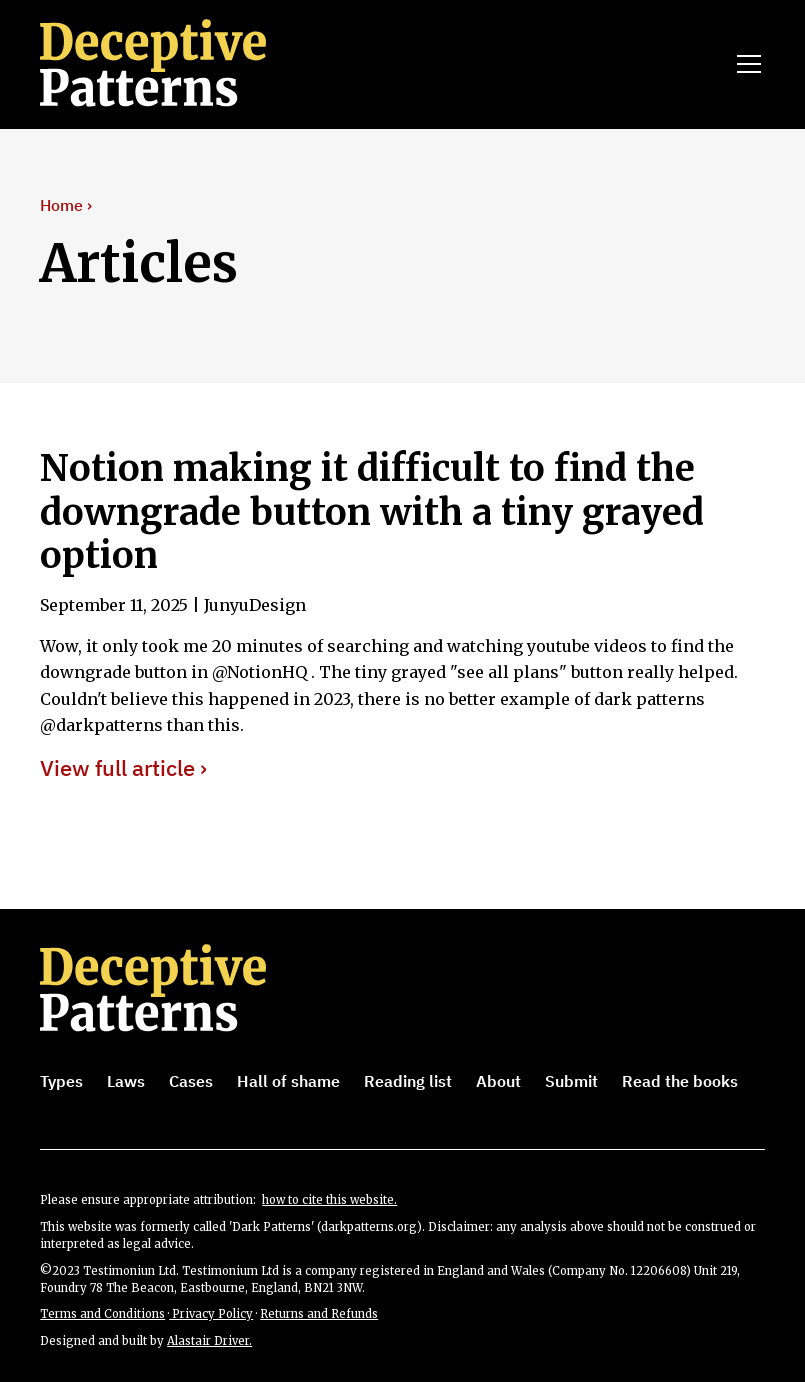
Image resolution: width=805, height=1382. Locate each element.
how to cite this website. (329, 1200)
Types (61, 1081)
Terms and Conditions (102, 1314)
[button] (745, 64)
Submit (571, 1081)
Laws (126, 1081)
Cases (191, 1081)
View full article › (123, 768)
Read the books (680, 1081)
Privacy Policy (211, 1314)
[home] (181, 64)
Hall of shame (288, 1081)
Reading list (408, 1081)
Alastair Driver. (209, 1341)
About (498, 1081)
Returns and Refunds (319, 1314)
